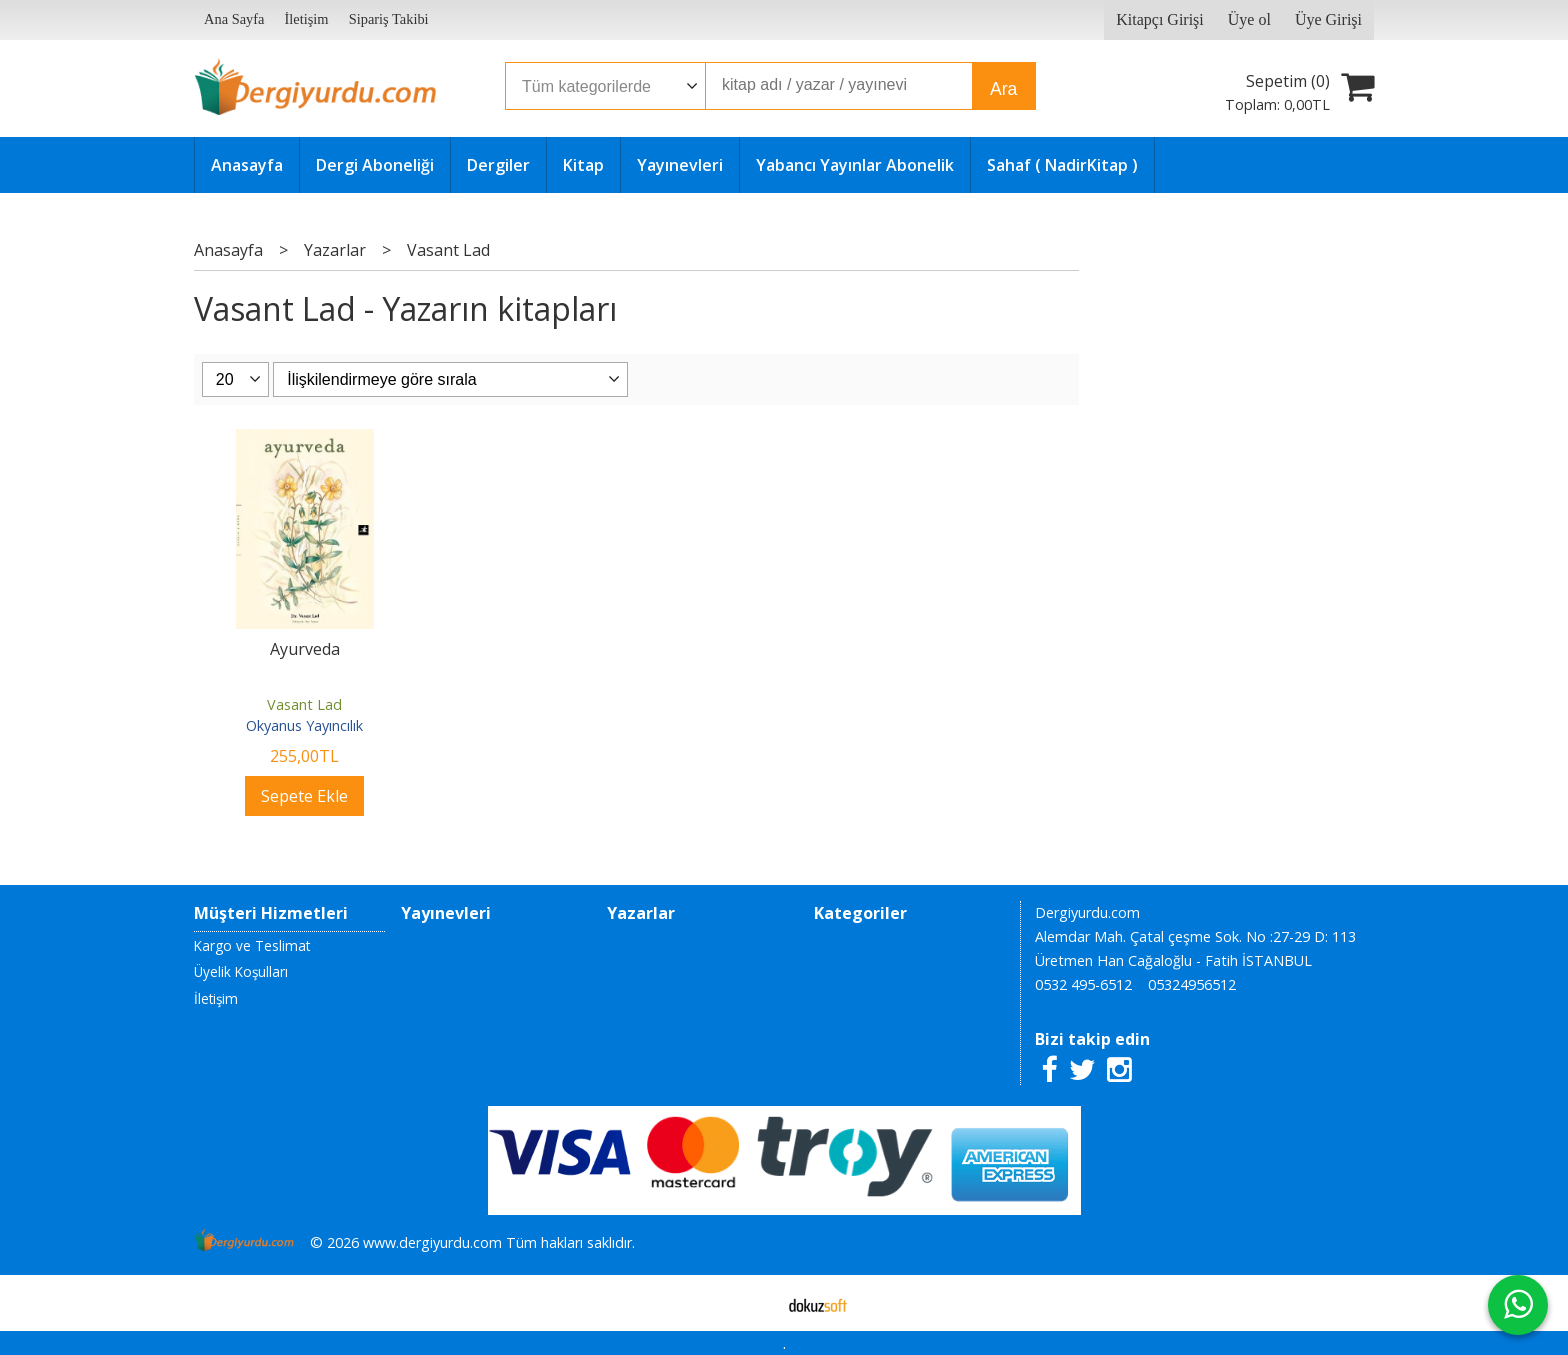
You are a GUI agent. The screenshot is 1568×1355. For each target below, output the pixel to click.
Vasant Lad (304, 704)
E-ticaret (752, 1303)
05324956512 (1192, 984)
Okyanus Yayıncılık (304, 725)
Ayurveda (305, 649)
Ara (1003, 89)
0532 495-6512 (1083, 984)
